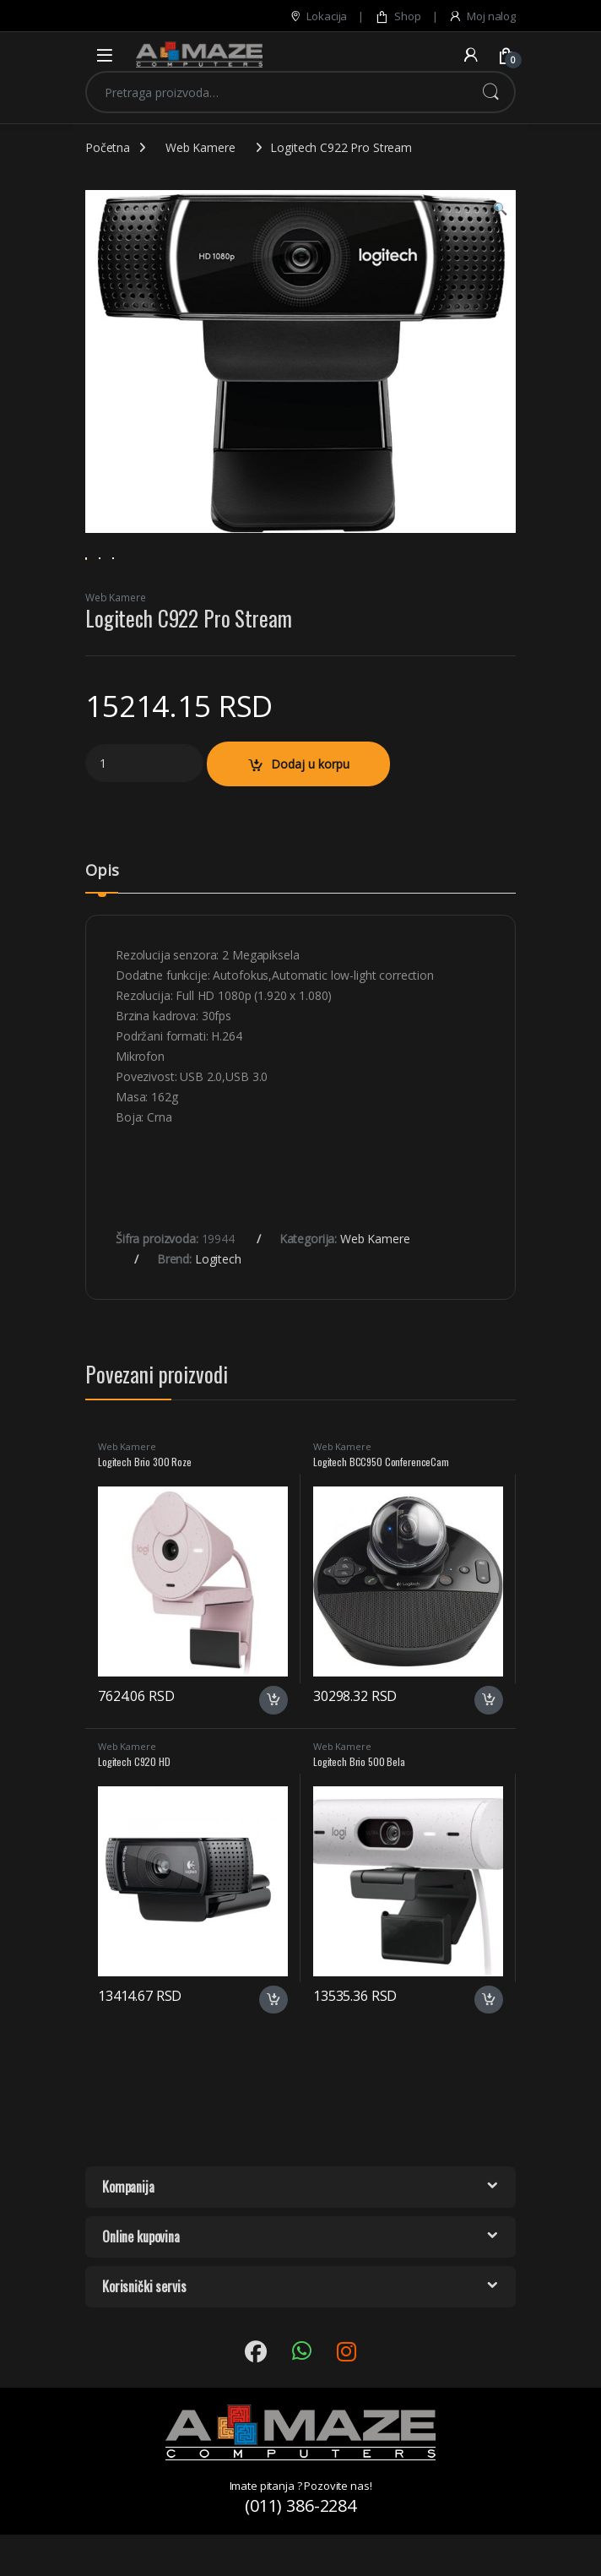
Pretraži (490, 92)
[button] (500, 208)
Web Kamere (200, 147)
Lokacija (318, 16)
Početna (107, 147)
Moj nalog (482, 16)
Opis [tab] (101, 921)
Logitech (218, 1309)
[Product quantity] (144, 813)
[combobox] (277, 92)
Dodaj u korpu (310, 813)
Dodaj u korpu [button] (273, 1749)
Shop (397, 16)
